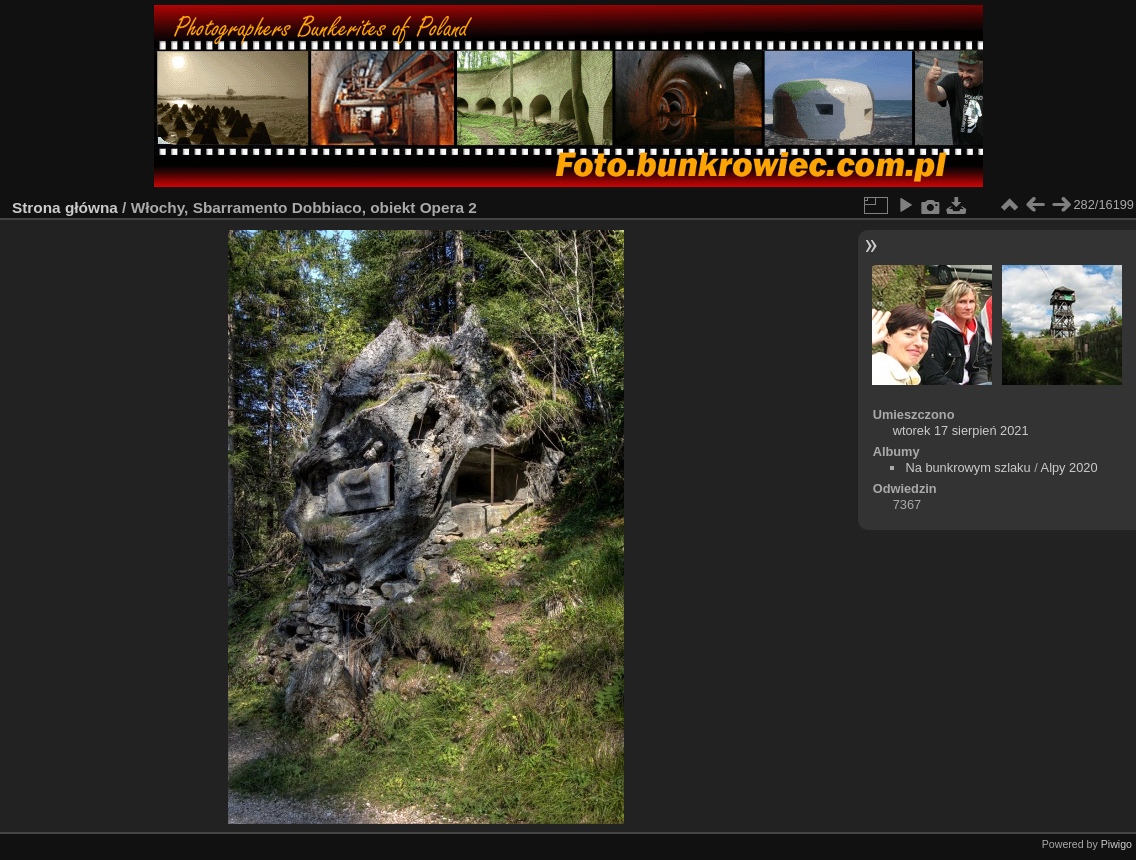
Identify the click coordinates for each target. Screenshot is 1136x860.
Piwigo (1116, 844)
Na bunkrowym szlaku (967, 467)
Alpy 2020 (1069, 467)
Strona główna (65, 207)
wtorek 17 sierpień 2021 (961, 430)
